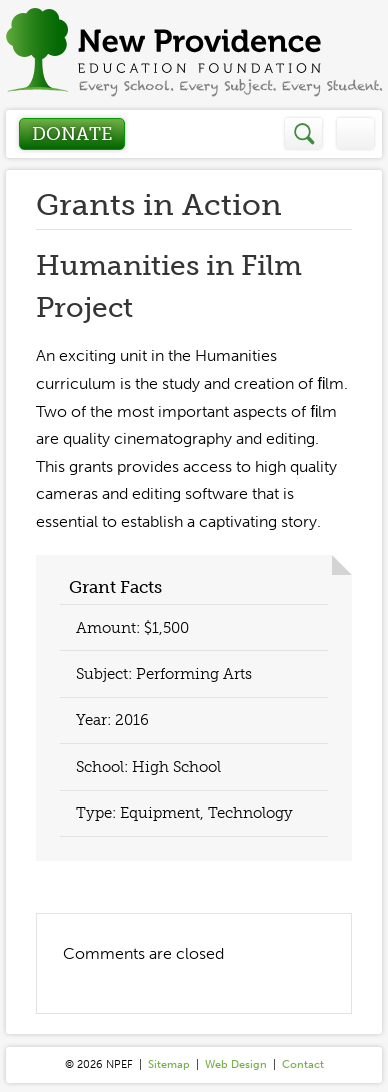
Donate (72, 134)
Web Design (236, 1064)
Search (304, 133)
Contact (303, 1064)
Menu (355, 133)
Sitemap (169, 1064)
